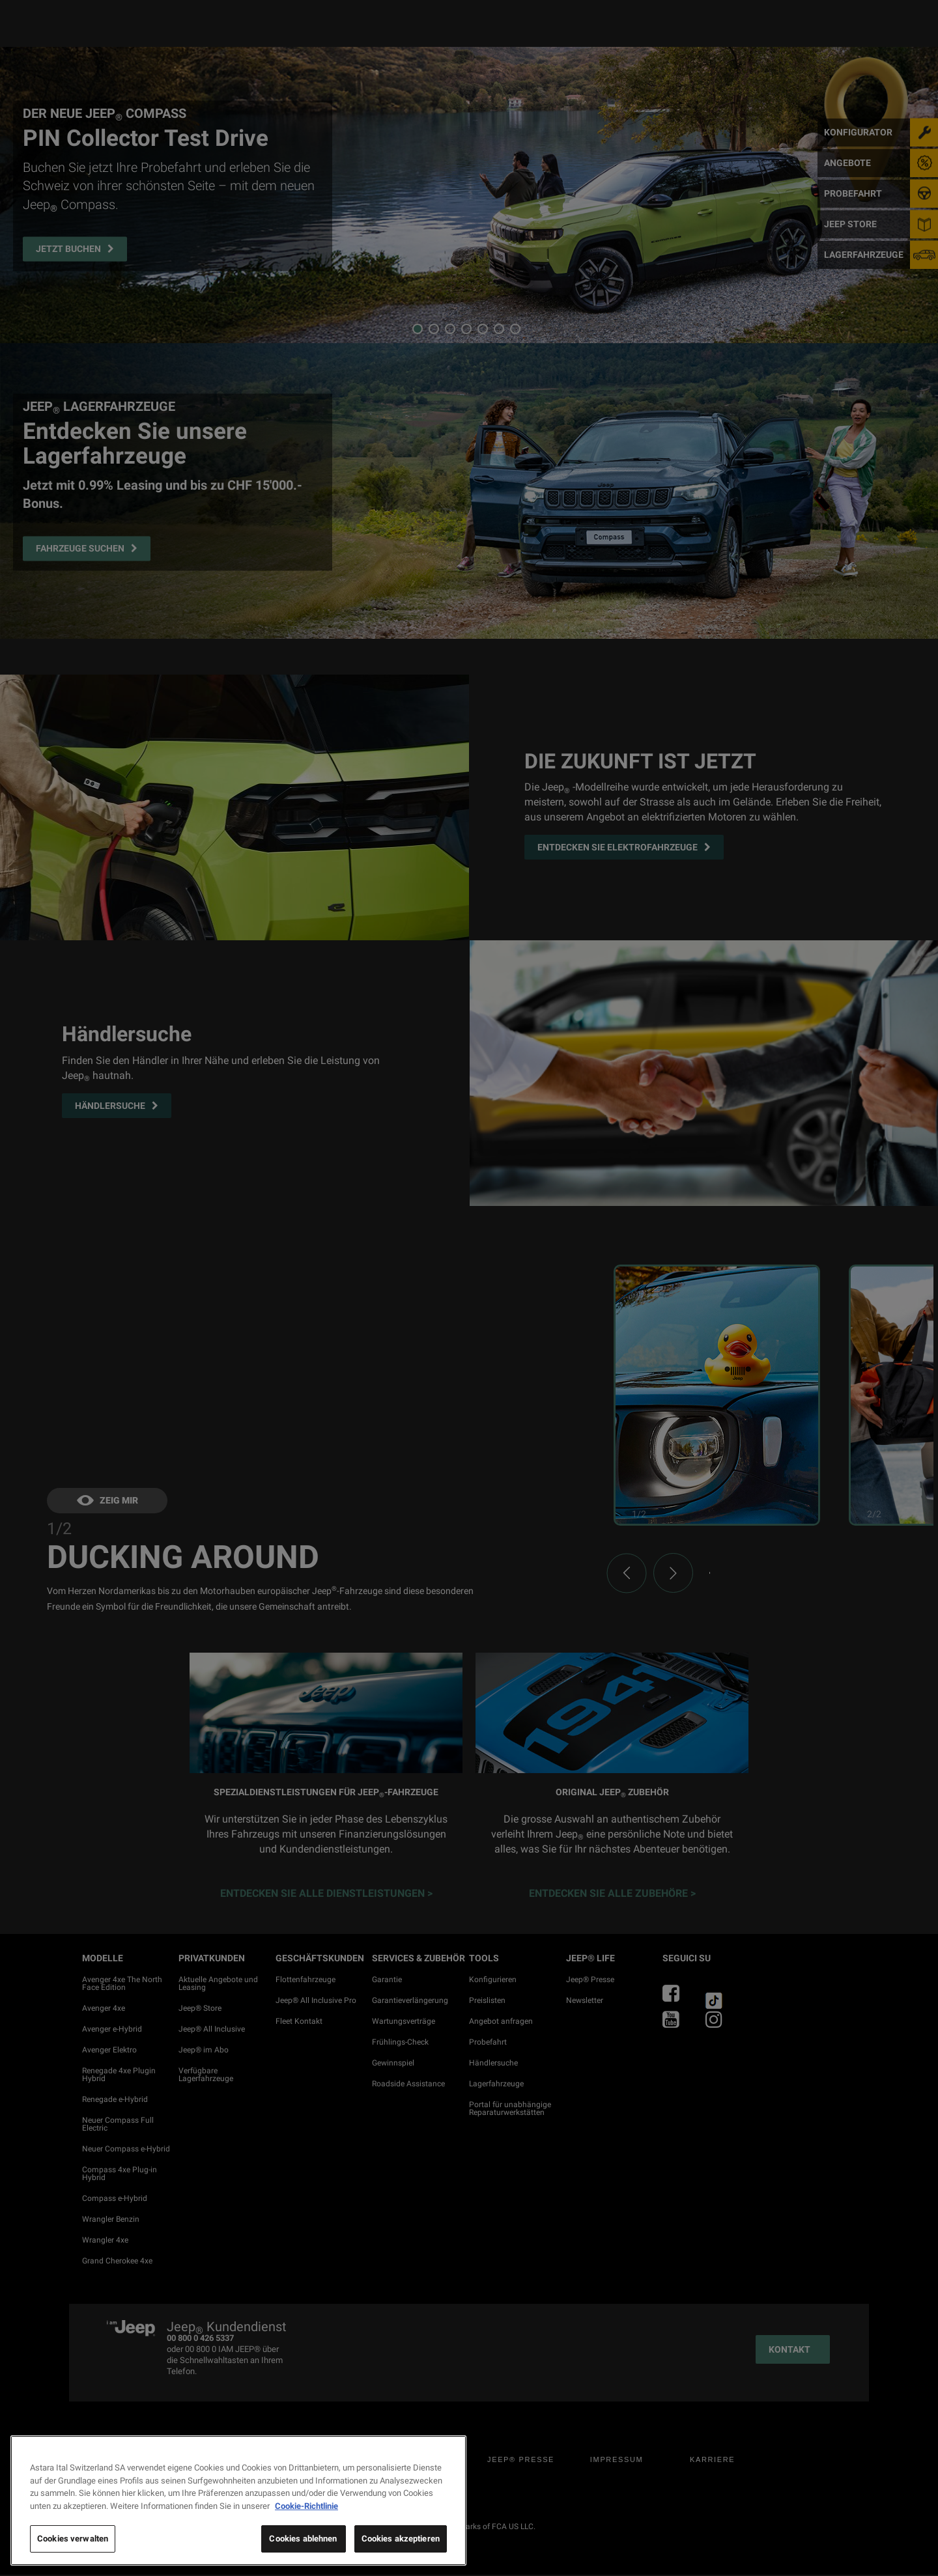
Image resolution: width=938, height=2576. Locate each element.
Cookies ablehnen (303, 2538)
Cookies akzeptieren (401, 2538)
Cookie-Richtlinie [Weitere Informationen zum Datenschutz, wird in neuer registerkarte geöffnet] (306, 2506)
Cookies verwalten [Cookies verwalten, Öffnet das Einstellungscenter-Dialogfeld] (72, 2538)
